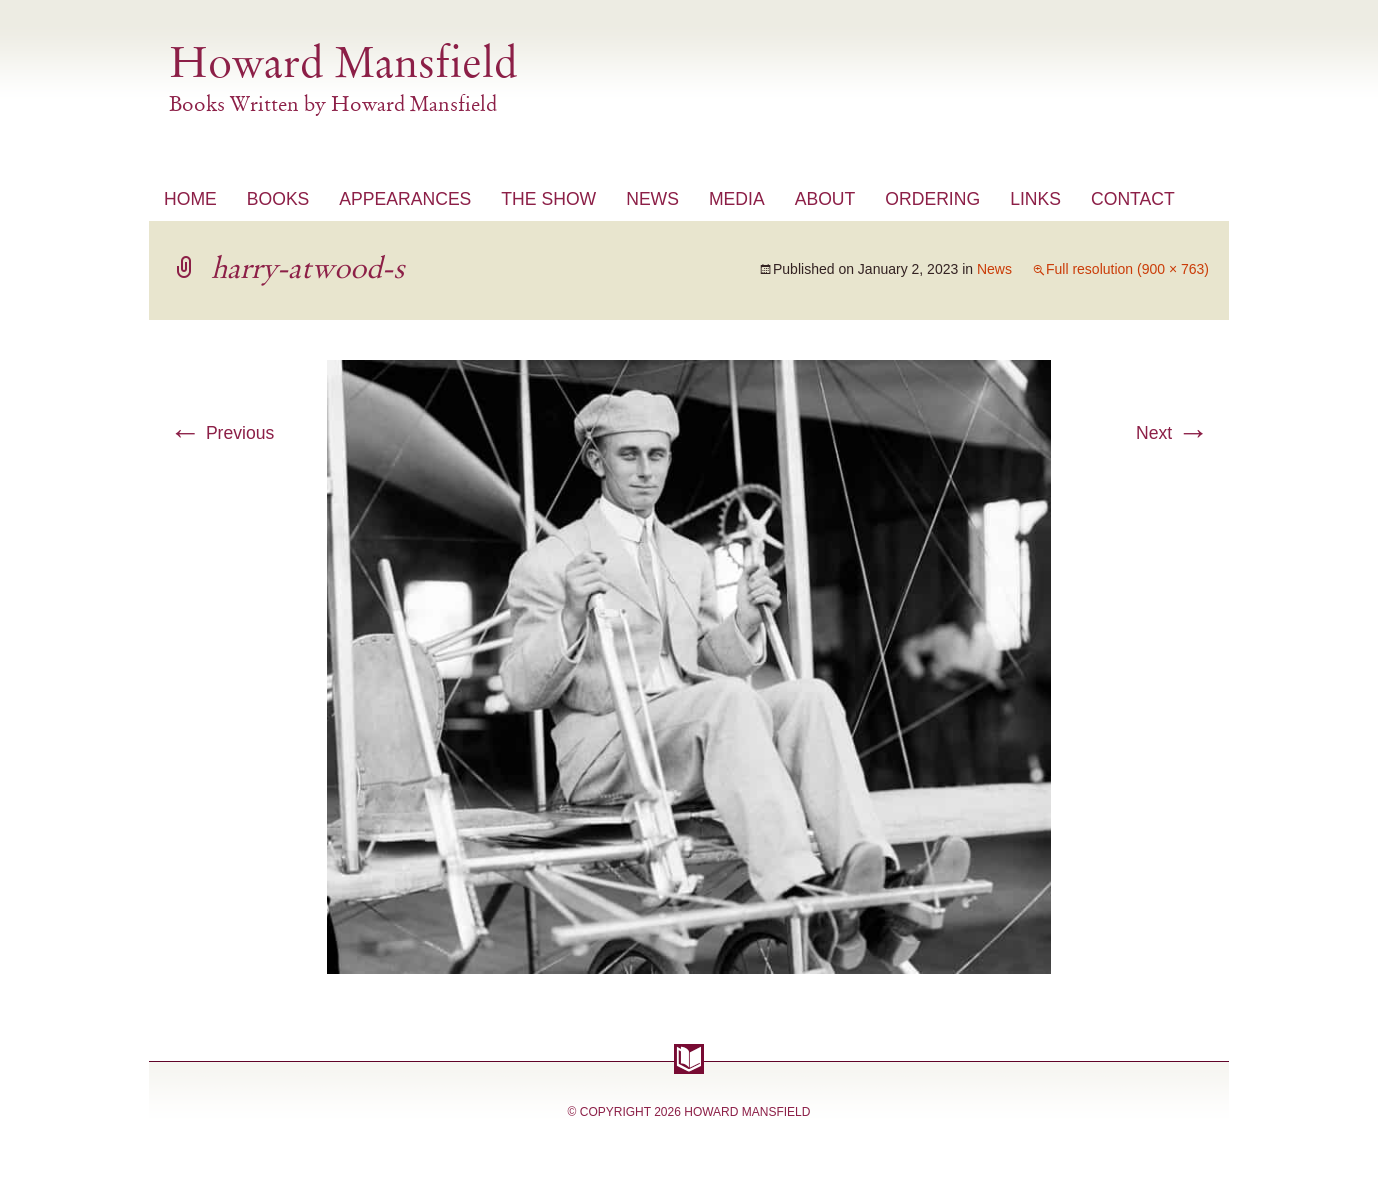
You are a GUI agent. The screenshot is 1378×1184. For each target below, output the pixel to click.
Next (1172, 433)
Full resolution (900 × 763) (1127, 269)
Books (278, 199)
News (652, 199)
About (825, 199)
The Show (548, 199)
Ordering (932, 199)
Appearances (405, 199)
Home (190, 199)
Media (737, 199)
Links (1035, 199)
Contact (1133, 199)
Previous (221, 433)
